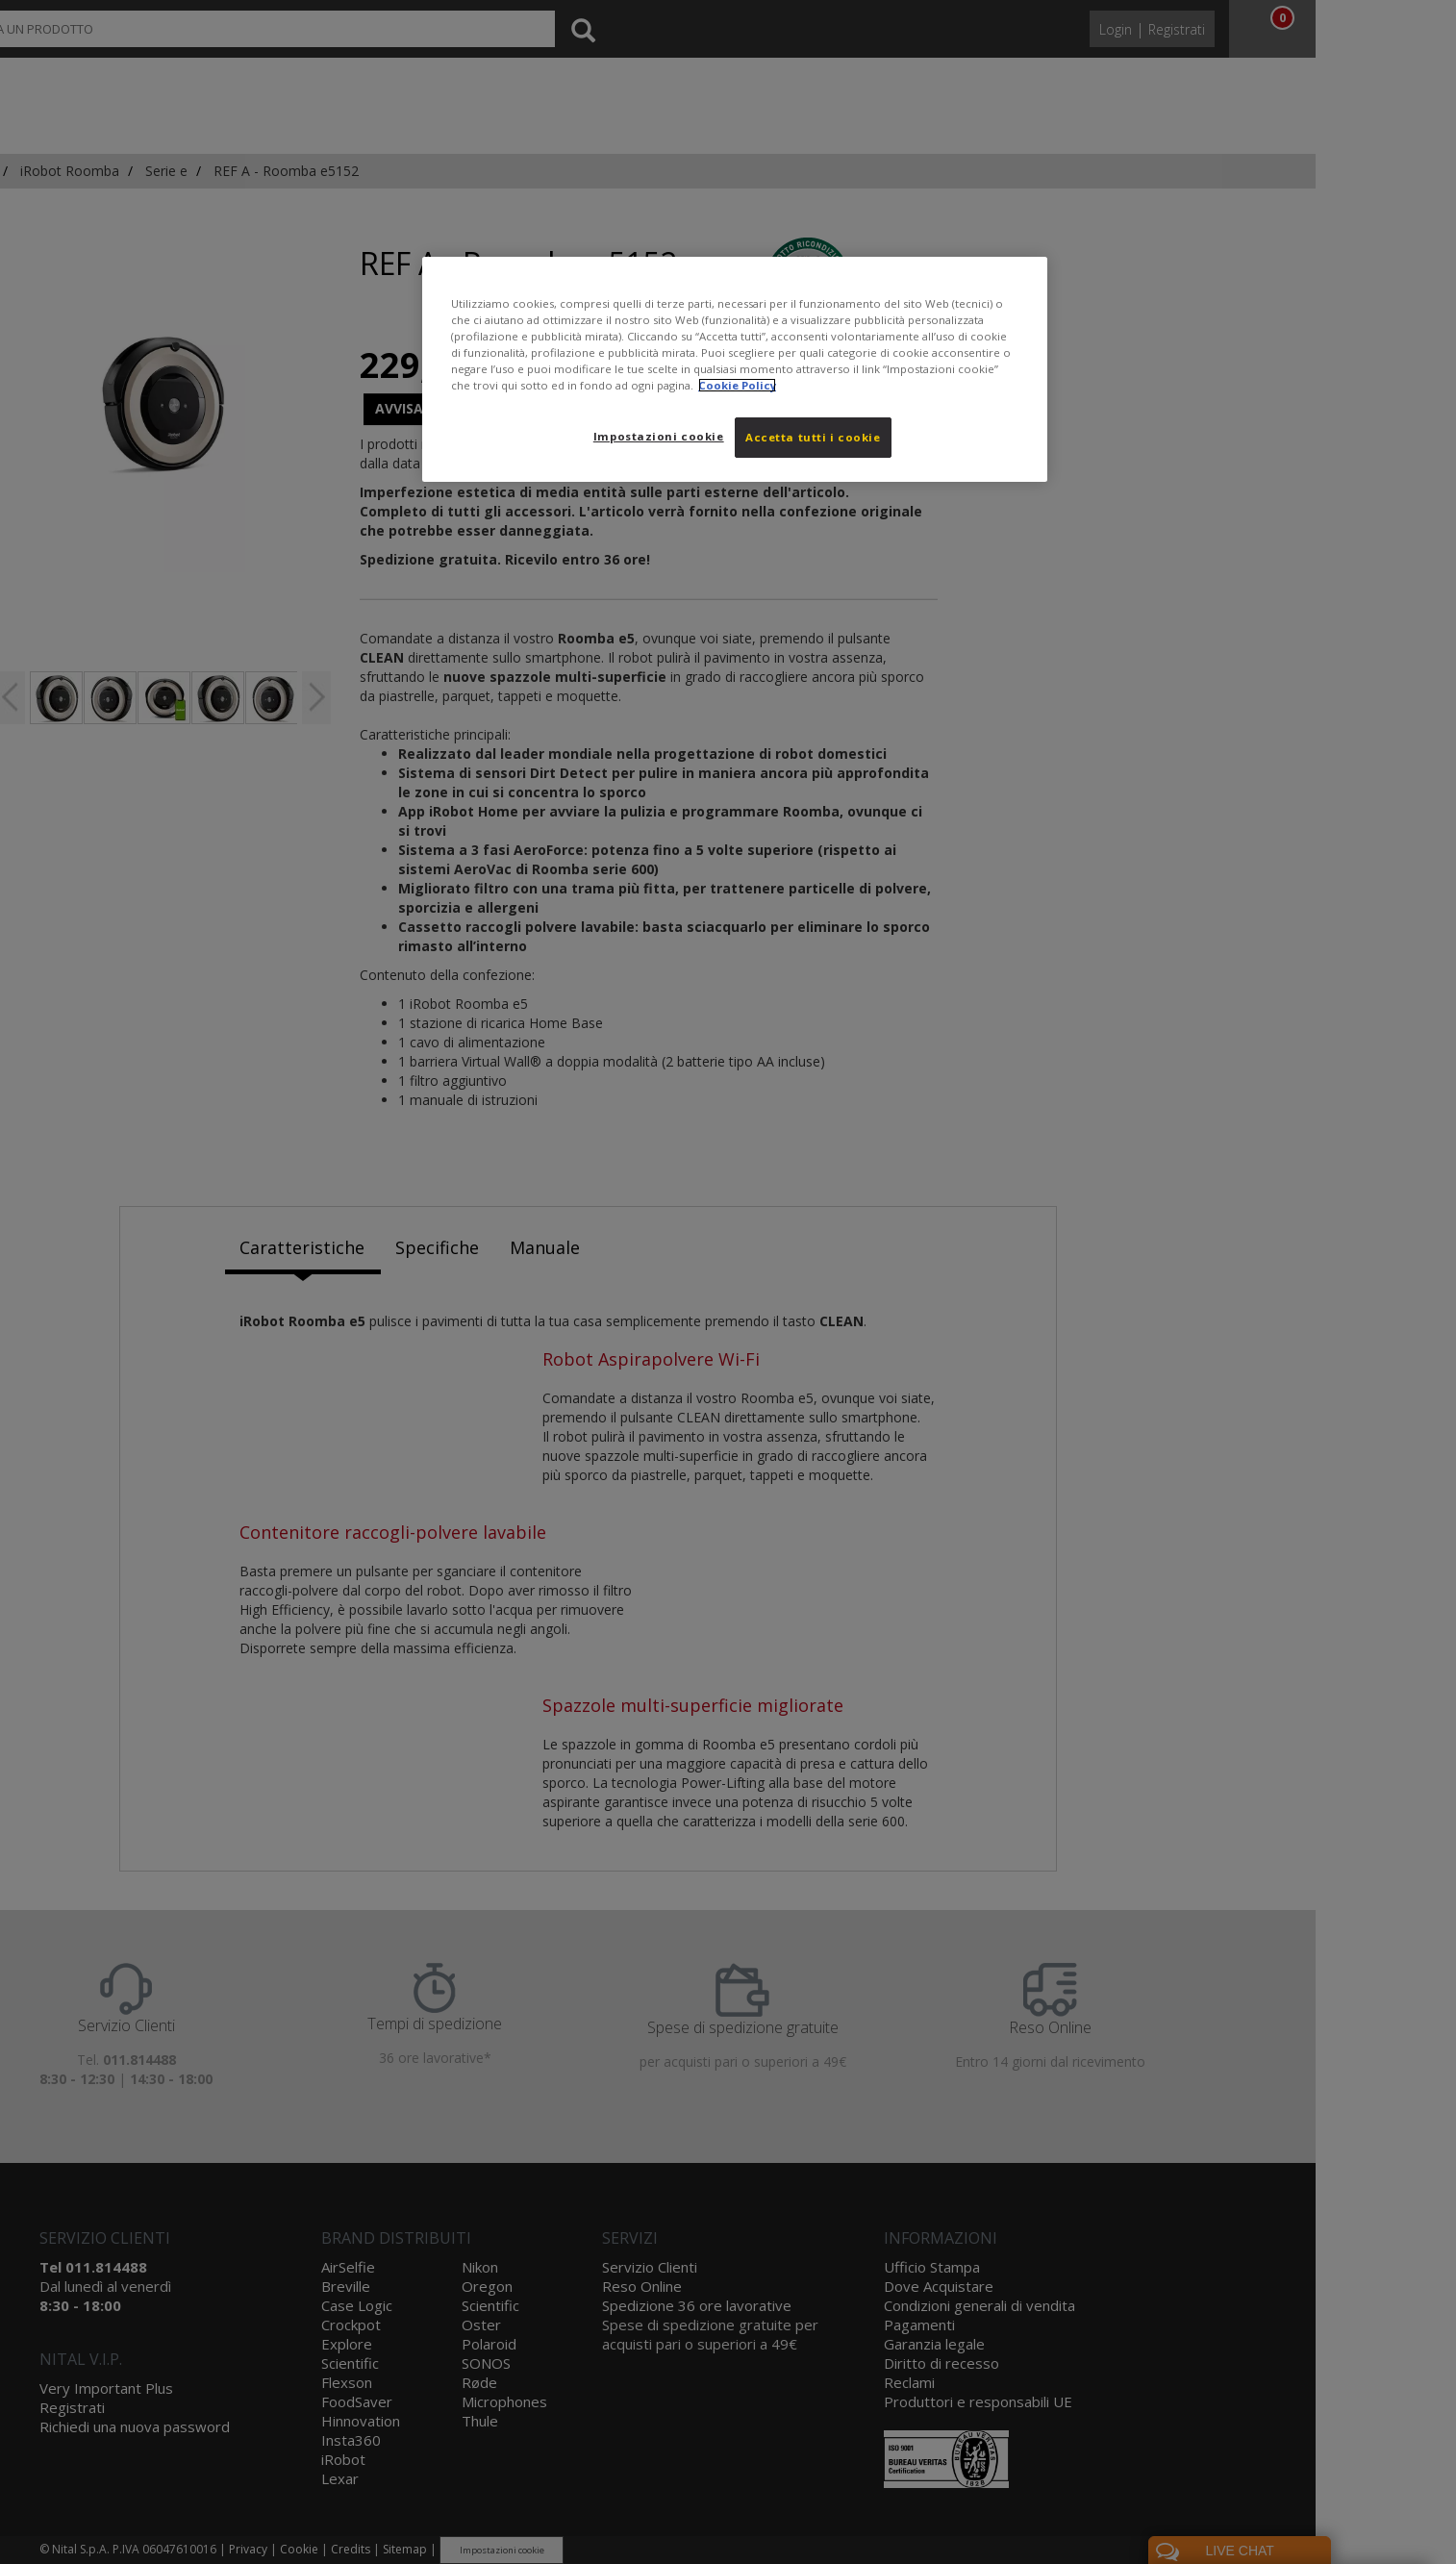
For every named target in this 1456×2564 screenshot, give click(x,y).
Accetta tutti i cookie (813, 437)
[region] (734, 369)
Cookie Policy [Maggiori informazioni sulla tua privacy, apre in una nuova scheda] (737, 385)
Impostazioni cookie (658, 436)
